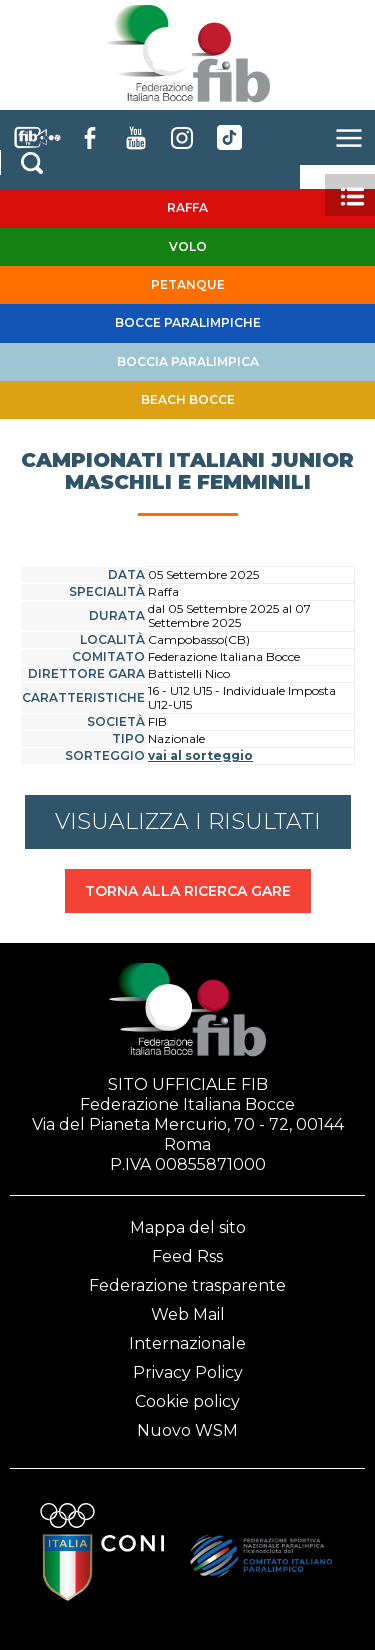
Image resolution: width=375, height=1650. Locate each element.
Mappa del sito (188, 1227)
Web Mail (188, 1314)
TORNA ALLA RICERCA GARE (188, 891)
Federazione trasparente (187, 1285)
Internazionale (187, 1343)
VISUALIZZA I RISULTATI (188, 821)
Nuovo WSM (187, 1430)
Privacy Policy (188, 1372)
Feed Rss (187, 1256)
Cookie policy (187, 1401)
